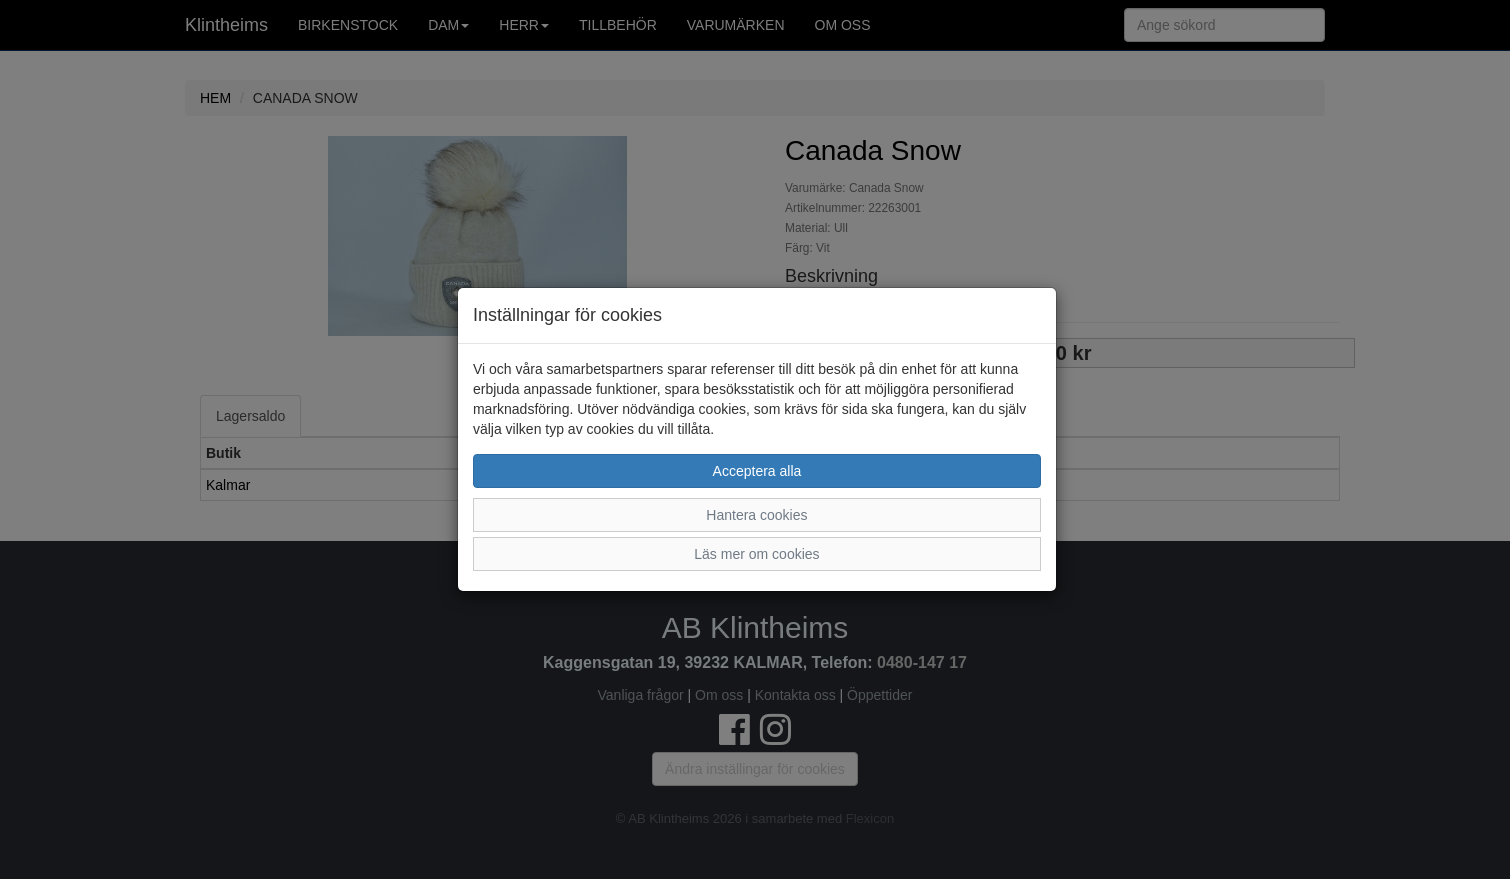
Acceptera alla (757, 471)
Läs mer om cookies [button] (756, 554)
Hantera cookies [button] (756, 515)
